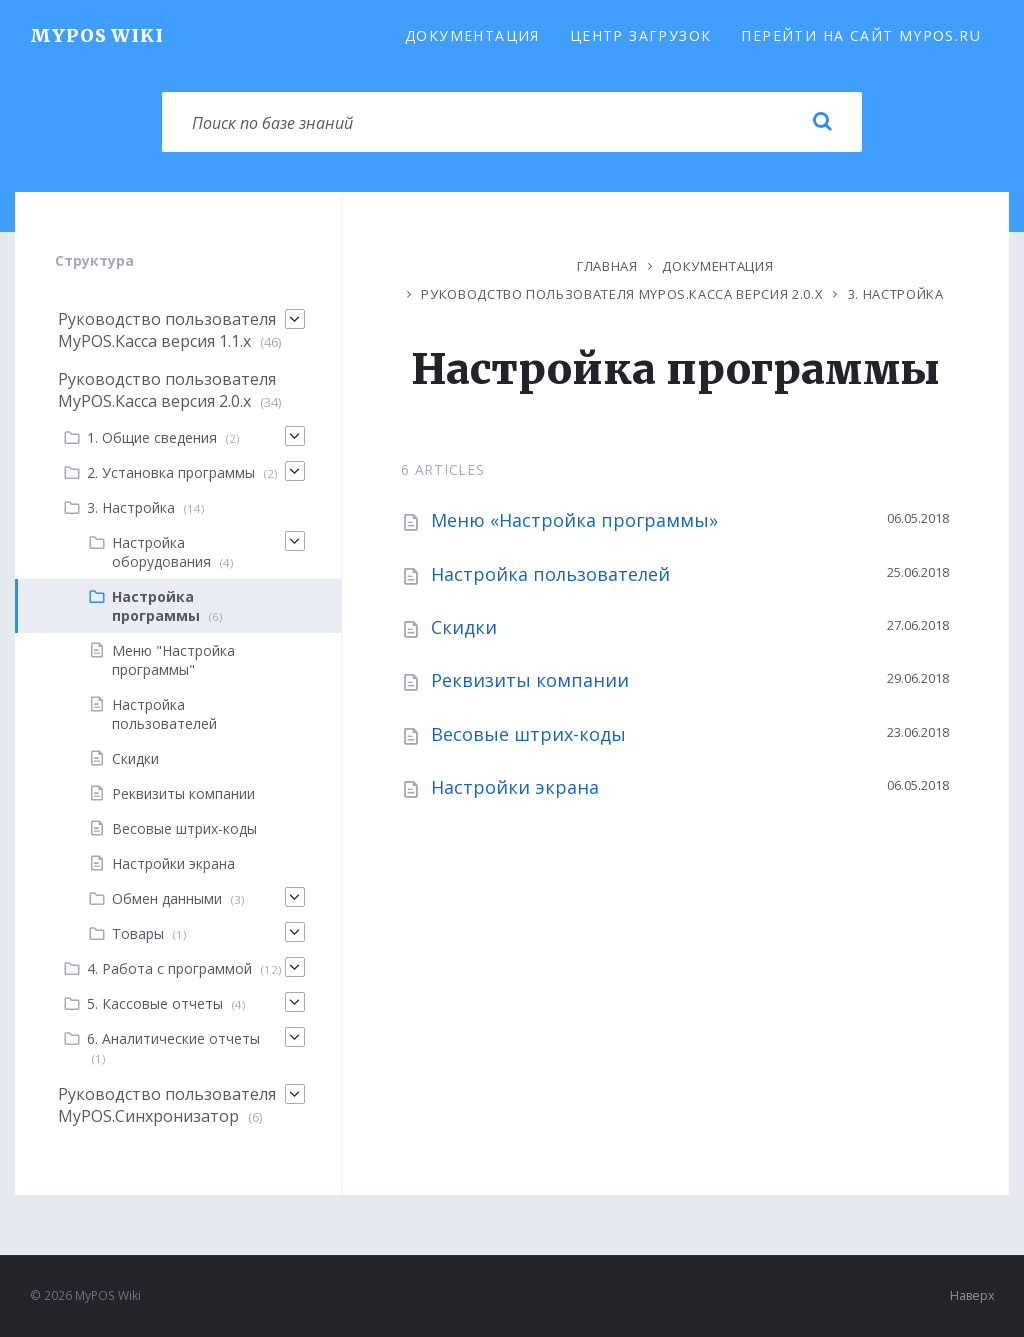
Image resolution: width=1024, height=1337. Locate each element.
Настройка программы (156, 606)
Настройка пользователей (550, 574)
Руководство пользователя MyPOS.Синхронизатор (167, 1105)
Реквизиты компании (530, 680)
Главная (607, 266)
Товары (138, 933)
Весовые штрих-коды (528, 734)
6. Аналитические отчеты (173, 1038)
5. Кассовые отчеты (155, 1003)
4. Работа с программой (169, 968)
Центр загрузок (641, 35)
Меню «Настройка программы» (574, 520)
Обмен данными (167, 898)
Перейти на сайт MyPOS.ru (861, 35)
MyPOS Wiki (97, 35)
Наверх (972, 1295)
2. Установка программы (171, 472)
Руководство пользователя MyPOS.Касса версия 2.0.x (622, 294)
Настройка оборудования (161, 552)
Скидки (464, 627)
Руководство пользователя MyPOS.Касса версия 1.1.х (167, 330)
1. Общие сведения (152, 437)
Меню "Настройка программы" (173, 660)
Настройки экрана (515, 787)
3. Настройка (896, 294)
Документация (472, 35)
